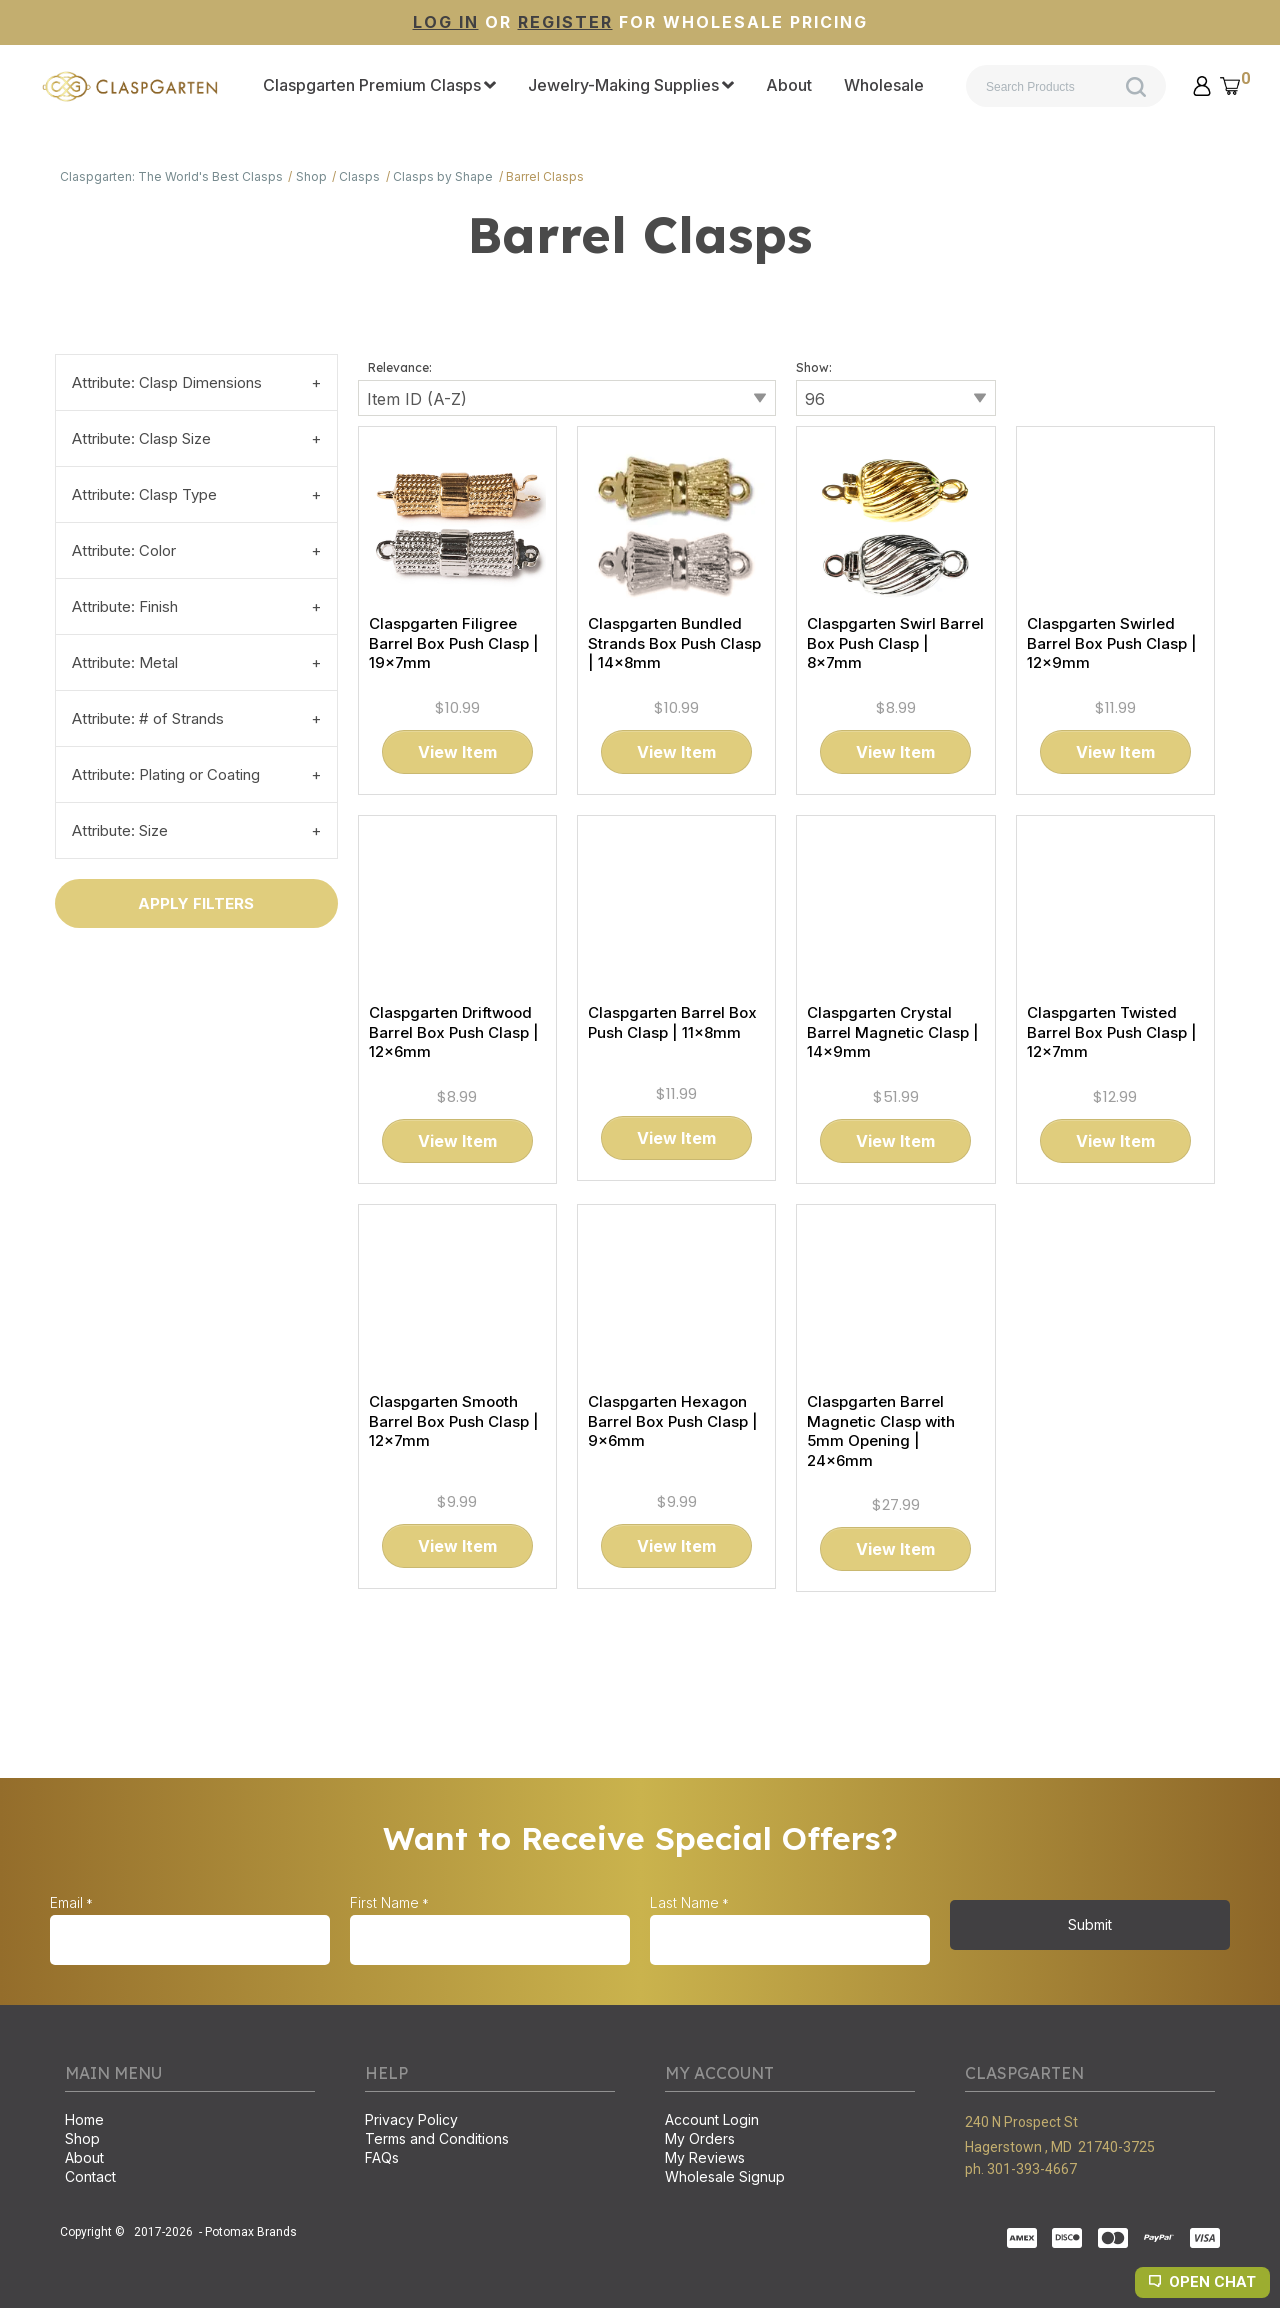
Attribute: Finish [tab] (125, 606)
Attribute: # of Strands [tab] (148, 718)
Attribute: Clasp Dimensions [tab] (167, 382)
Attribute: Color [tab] (124, 550)
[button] (1202, 86)
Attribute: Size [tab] (120, 830)
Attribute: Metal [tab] (125, 662)
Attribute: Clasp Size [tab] (141, 438)
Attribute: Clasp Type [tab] (144, 494)
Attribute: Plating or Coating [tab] (166, 774)
